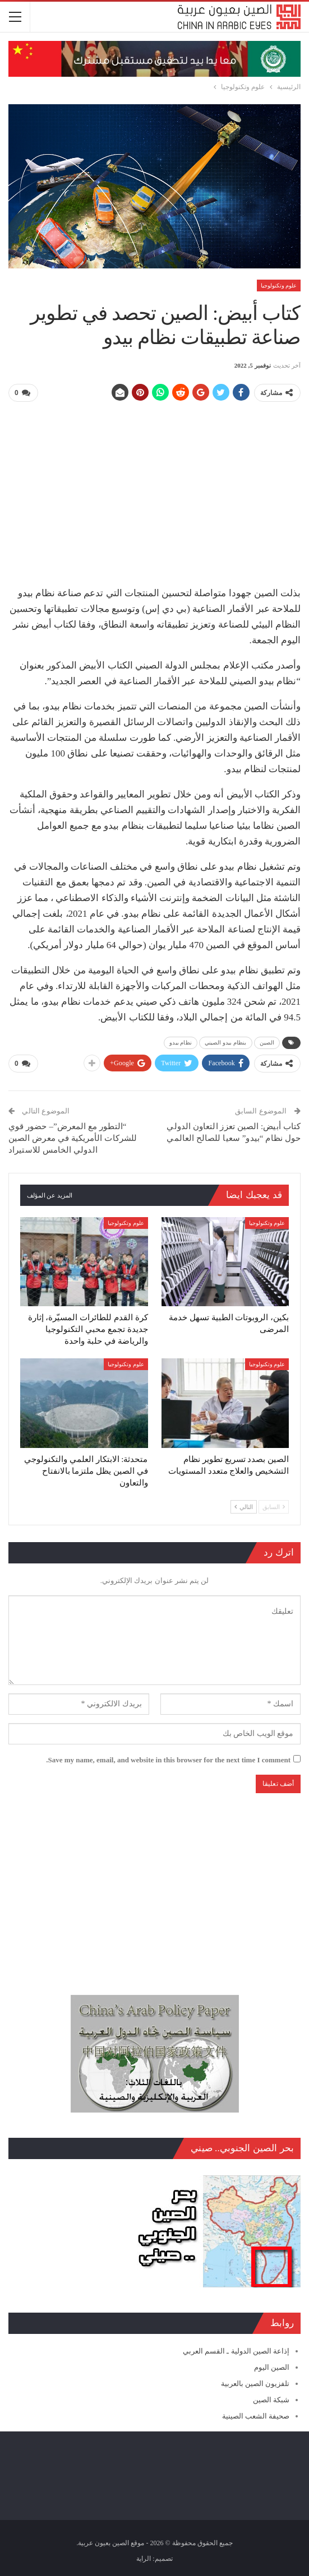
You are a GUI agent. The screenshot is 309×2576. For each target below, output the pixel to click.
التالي (243, 1506)
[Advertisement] (154, 489)
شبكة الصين (271, 2400)
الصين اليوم (271, 2367)
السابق (273, 1506)
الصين (267, 1042)
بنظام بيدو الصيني (226, 1042)
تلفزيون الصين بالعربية (255, 2383)
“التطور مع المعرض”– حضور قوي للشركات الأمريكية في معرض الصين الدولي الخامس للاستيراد (72, 1138)
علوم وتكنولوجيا (279, 285)
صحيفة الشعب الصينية (256, 2416)
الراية (143, 2559)
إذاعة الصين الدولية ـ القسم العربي (236, 2351)
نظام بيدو (180, 1042)
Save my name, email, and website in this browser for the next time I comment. (168, 1760)
